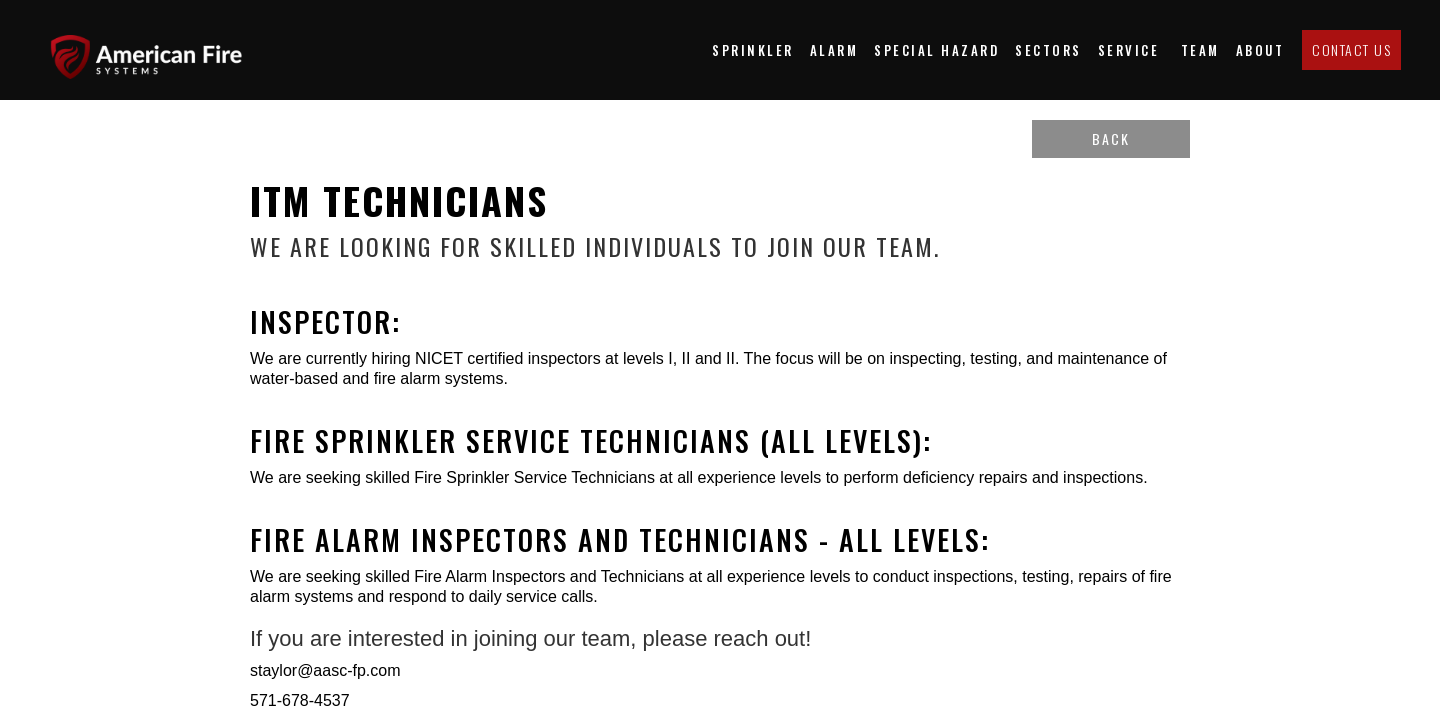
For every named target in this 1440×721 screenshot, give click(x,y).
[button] (1048, 50)
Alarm (834, 50)
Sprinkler (753, 50)
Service (1131, 50)
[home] (155, 49)
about (1260, 50)
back (1111, 138)
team (1200, 50)
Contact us (1351, 49)
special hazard (936, 50)
